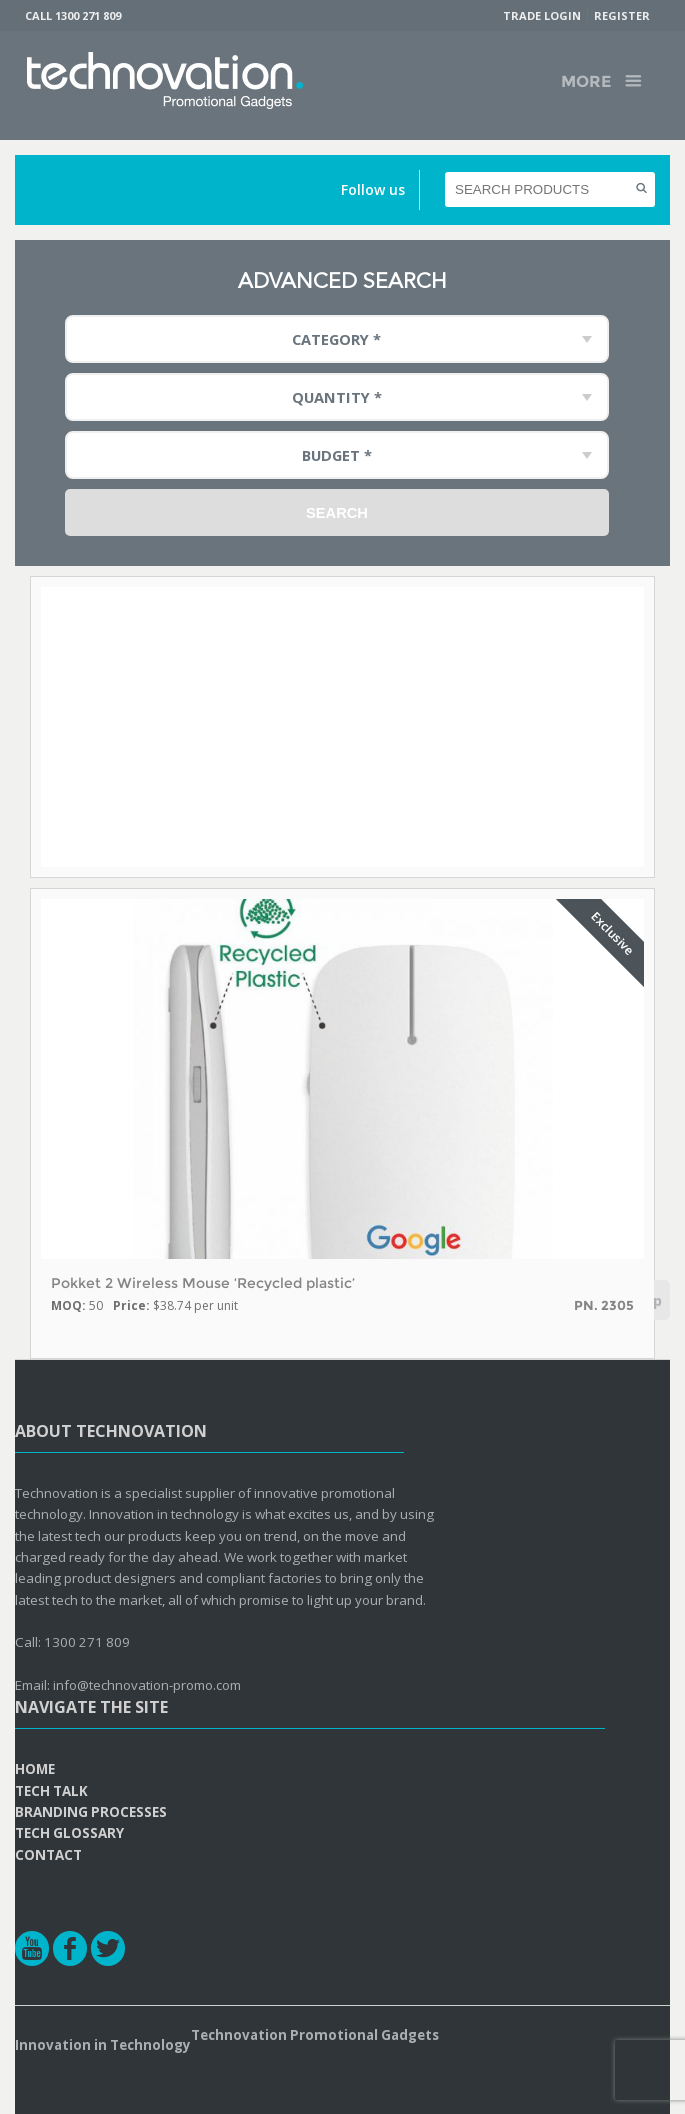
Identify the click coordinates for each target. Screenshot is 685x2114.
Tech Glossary (69, 1833)
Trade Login (542, 15)
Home (35, 1769)
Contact (48, 1855)
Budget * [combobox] (337, 455)
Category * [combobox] (336, 339)
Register (622, 15)
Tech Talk (51, 1791)
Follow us (373, 189)
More (586, 81)
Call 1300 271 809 (73, 15)
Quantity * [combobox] (337, 397)
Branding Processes (91, 1812)
